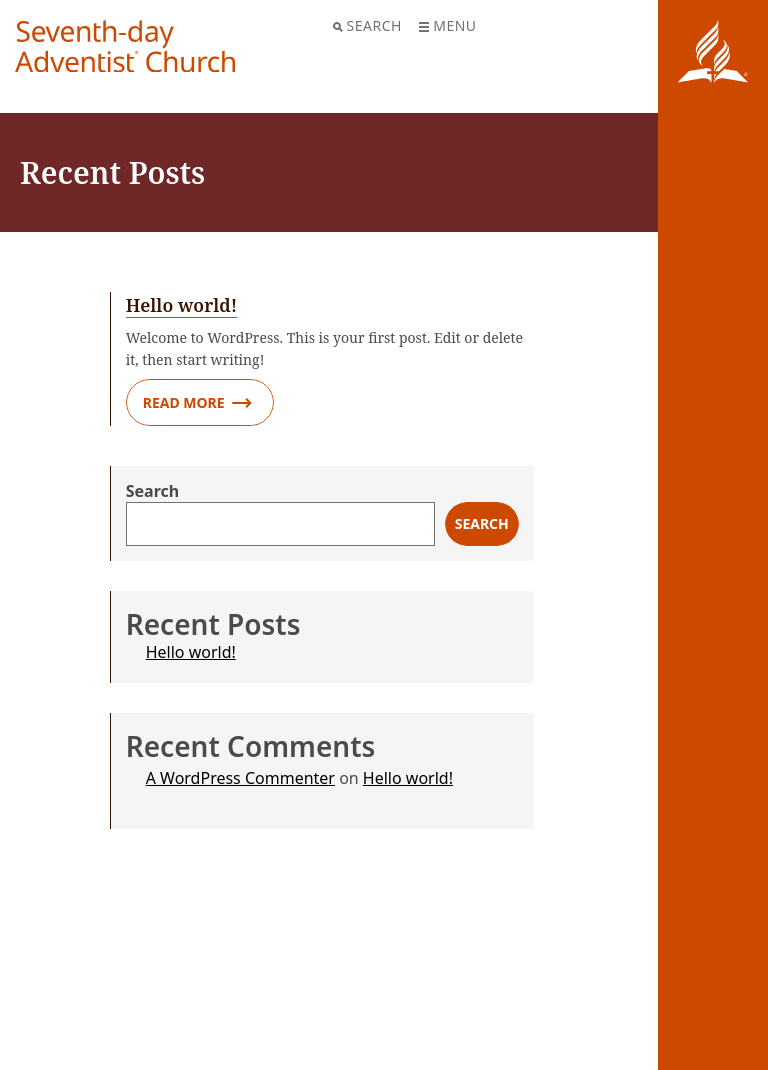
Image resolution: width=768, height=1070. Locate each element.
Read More (197, 403)
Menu (447, 25)
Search (367, 25)
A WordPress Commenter (240, 778)
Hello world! (191, 652)
